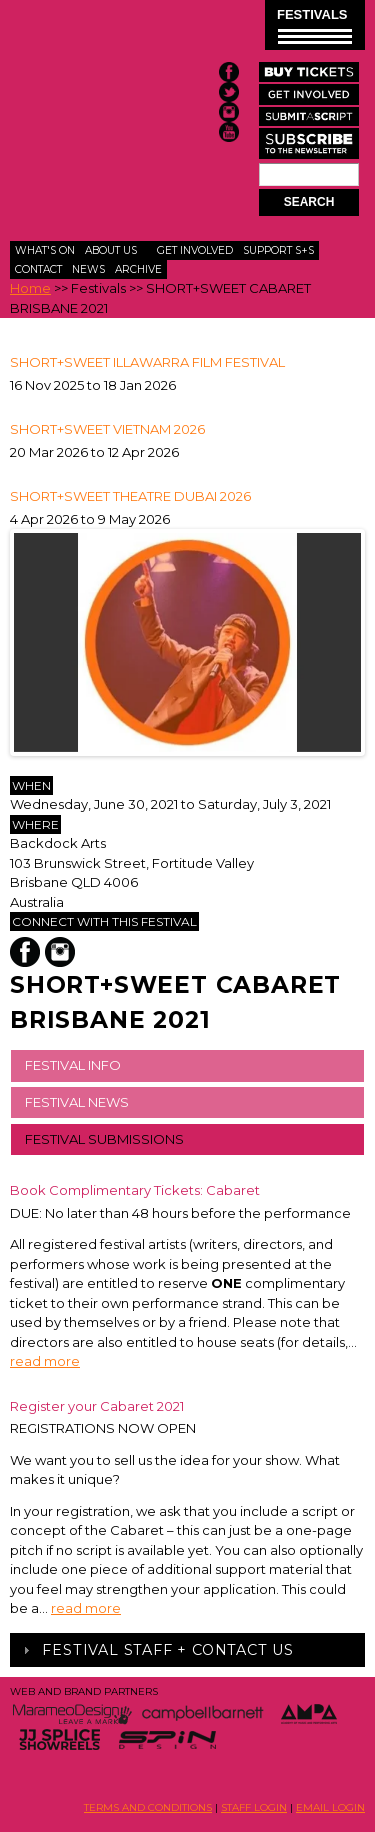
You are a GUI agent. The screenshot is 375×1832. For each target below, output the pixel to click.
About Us (111, 250)
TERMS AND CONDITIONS (148, 1807)
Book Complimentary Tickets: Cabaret (135, 1190)
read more (45, 1361)
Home (30, 288)
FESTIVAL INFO (73, 1065)
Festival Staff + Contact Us (168, 1650)
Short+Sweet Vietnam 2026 (107, 429)
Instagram (60, 952)
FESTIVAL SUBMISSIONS (104, 1139)
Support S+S (278, 250)
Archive (138, 269)
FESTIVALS (314, 25)
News (88, 269)
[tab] (187, 1650)
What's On (45, 250)
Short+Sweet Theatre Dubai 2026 (130, 496)
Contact (38, 269)
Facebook (25, 952)
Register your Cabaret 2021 (97, 1406)
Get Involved (195, 250)
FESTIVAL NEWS (77, 1102)
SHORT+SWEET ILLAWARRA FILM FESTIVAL (147, 362)
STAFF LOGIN (254, 1807)
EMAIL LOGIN (330, 1807)
